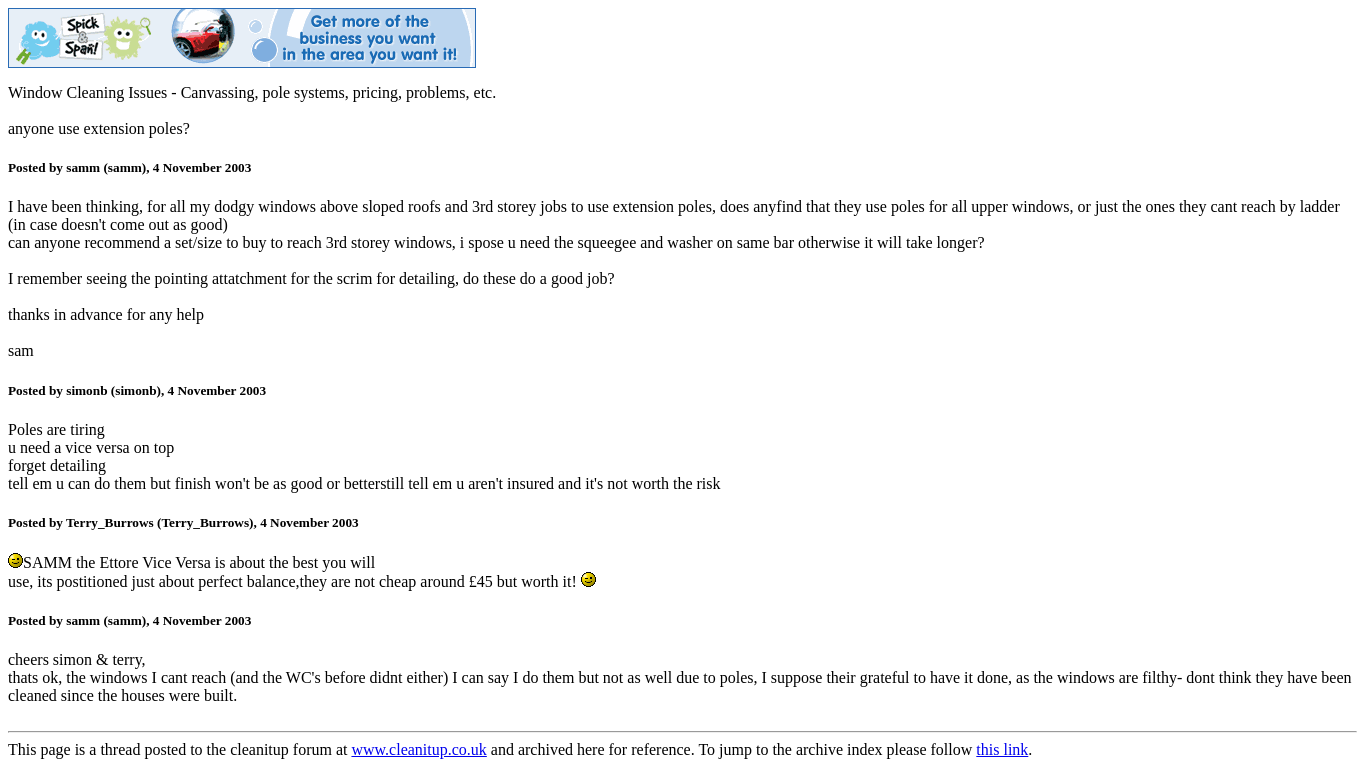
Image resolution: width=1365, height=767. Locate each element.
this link (1002, 749)
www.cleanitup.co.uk (418, 749)
